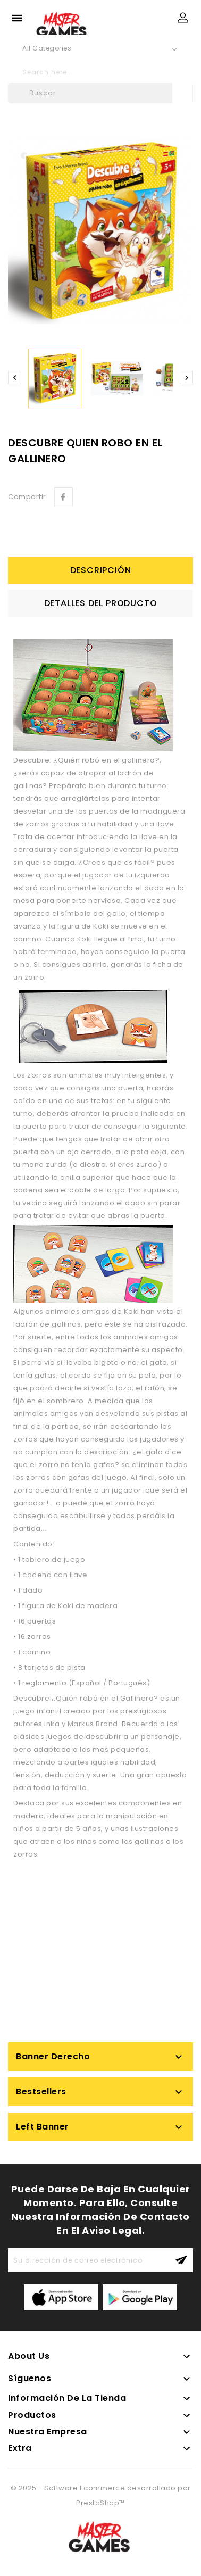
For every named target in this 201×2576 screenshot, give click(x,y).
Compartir (63, 496)
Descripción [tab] (100, 570)
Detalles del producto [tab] (100, 603)
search (179, 72)
